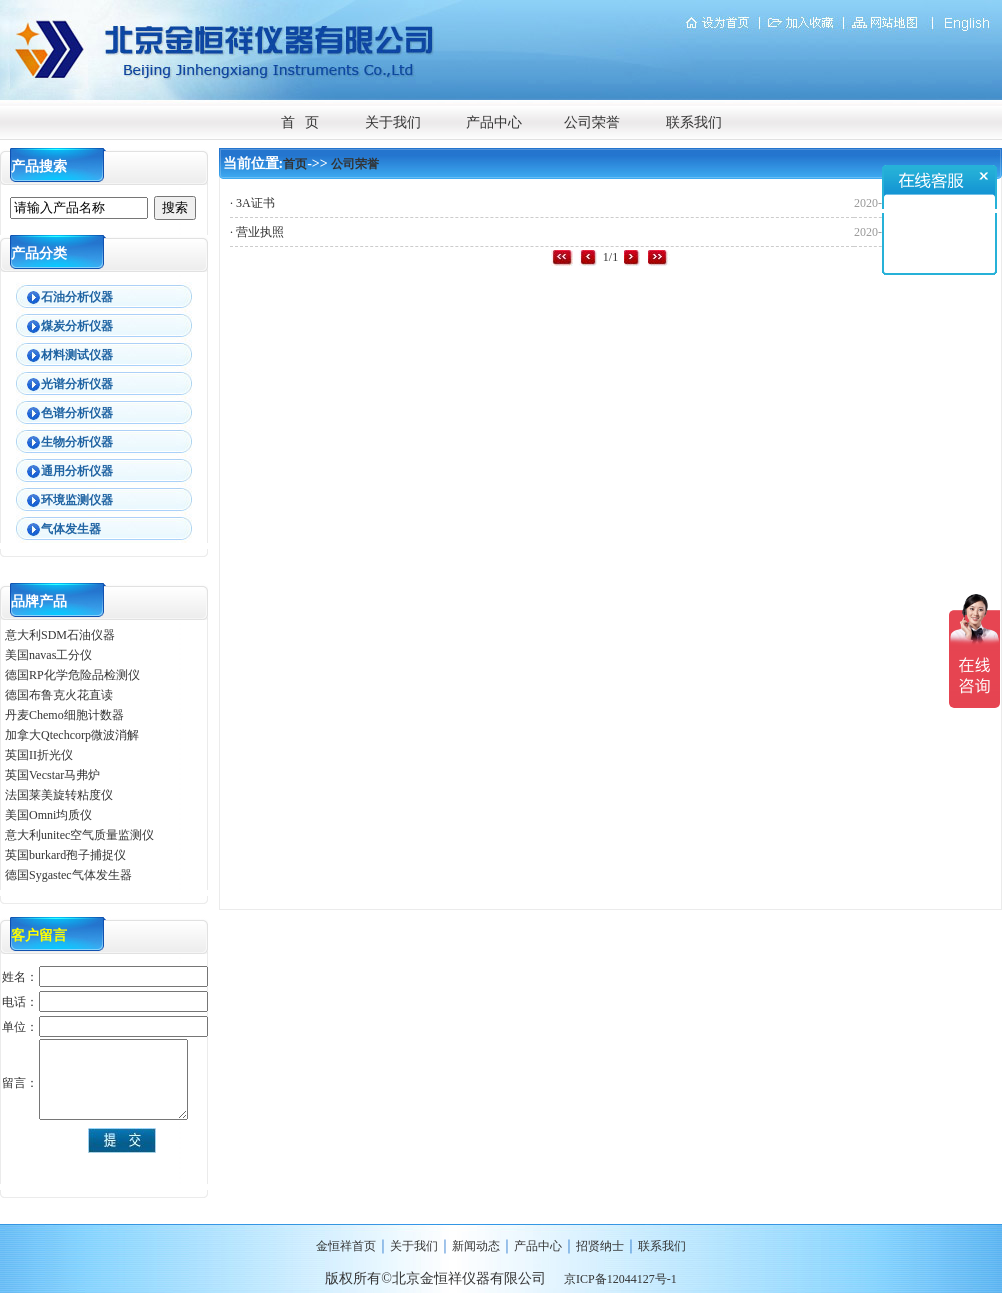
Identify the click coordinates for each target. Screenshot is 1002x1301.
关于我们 (393, 122)
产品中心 (494, 122)
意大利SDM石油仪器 (60, 635)
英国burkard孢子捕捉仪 (65, 855)
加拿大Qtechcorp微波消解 (72, 735)
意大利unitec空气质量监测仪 (79, 835)
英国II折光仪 (39, 755)
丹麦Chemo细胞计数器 (64, 715)
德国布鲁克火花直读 (59, 695)
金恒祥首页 (346, 1246)
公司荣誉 (592, 122)
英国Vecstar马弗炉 (52, 775)
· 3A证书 (252, 203)
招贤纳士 (600, 1246)
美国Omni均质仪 (48, 815)
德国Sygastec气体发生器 (70, 875)
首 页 (300, 122)
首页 (295, 164)
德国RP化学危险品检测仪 (72, 675)
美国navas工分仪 (48, 655)
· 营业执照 (257, 232)
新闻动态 (476, 1246)
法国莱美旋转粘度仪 (59, 795)
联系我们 (694, 122)
